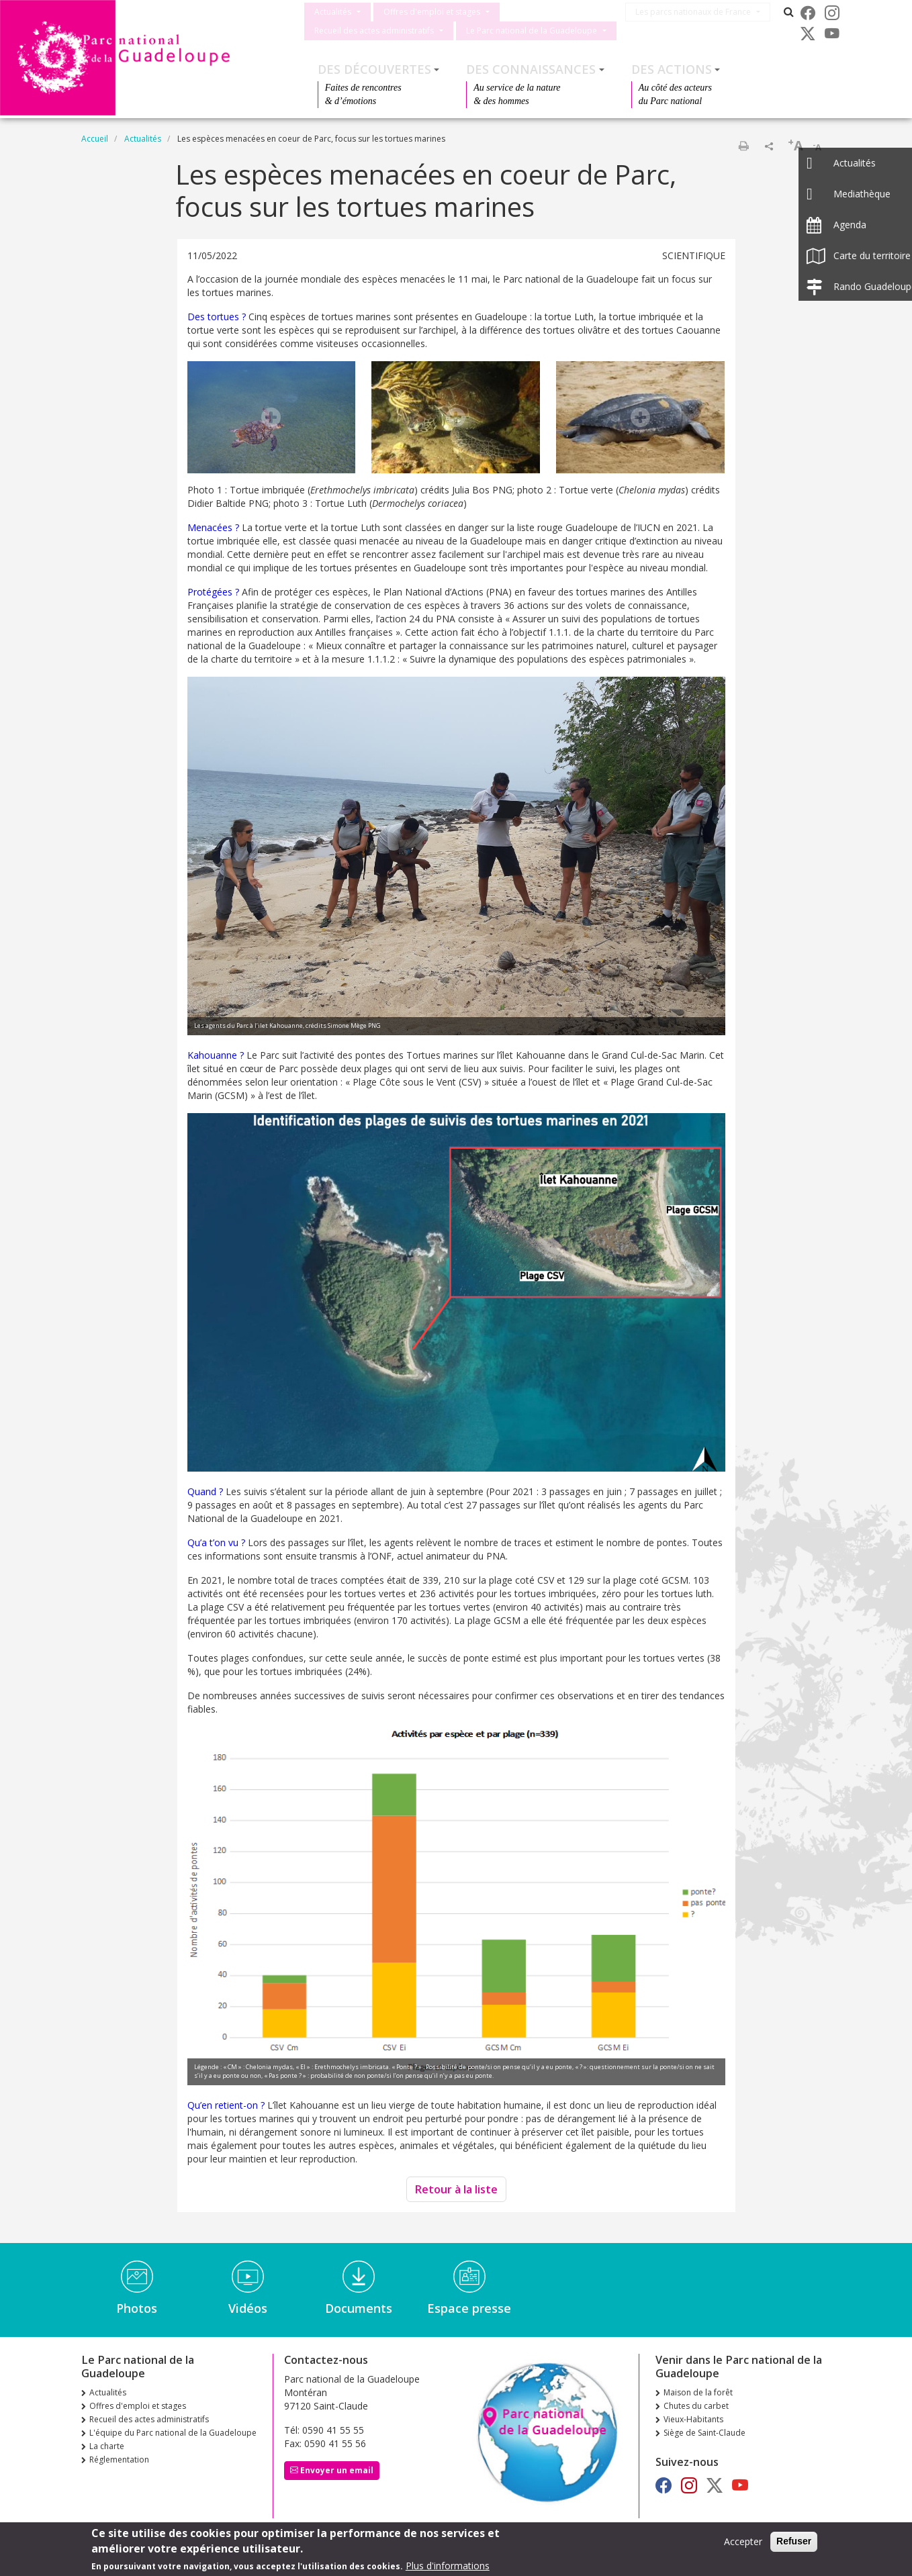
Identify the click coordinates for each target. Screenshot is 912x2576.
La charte (106, 2446)
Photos (136, 2308)
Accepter (743, 2541)
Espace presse (469, 2308)
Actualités (332, 11)
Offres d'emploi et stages (431, 11)
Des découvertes (374, 69)
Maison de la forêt (698, 2392)
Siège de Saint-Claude (704, 2432)
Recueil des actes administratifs (374, 30)
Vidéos (247, 2308)
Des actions (671, 69)
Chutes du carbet (696, 2406)
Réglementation (119, 2459)
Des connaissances (531, 69)
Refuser (793, 2541)
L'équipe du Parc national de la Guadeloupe (173, 2432)
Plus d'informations (448, 2565)
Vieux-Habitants (693, 2419)
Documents (358, 2308)
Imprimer (743, 145)
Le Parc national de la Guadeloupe (531, 30)
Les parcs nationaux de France (698, 11)
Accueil (94, 138)
